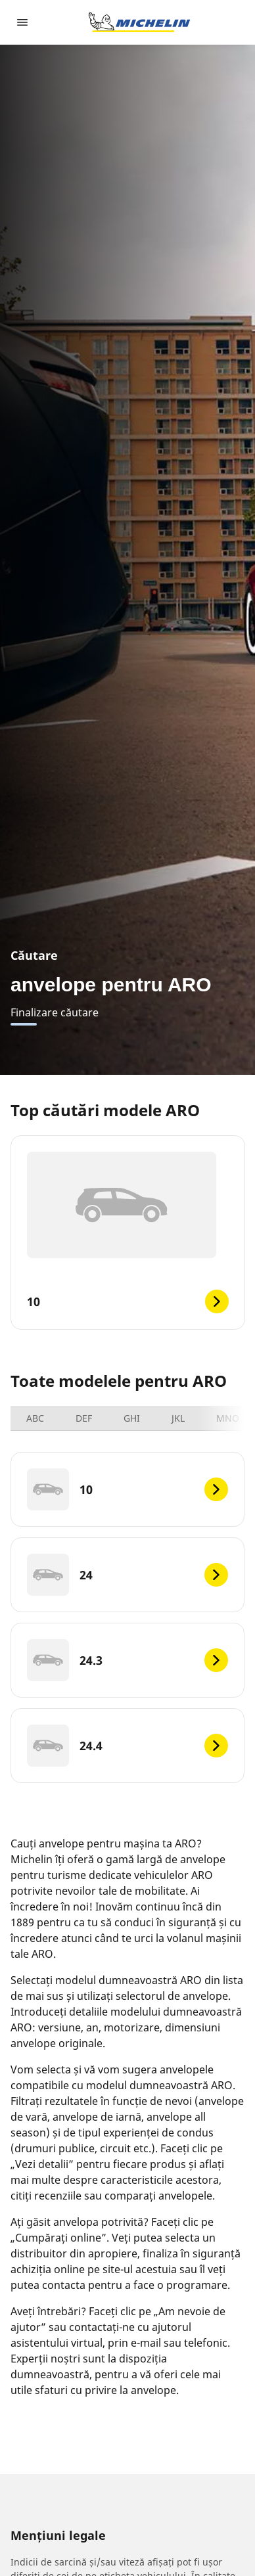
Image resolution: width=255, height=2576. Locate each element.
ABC (35, 1418)
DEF (84, 1418)
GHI (132, 1418)
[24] (127, 1574)
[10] (127, 1489)
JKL (178, 1418)
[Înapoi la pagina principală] (139, 22)
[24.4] (127, 1745)
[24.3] (127, 1660)
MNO (227, 1418)
